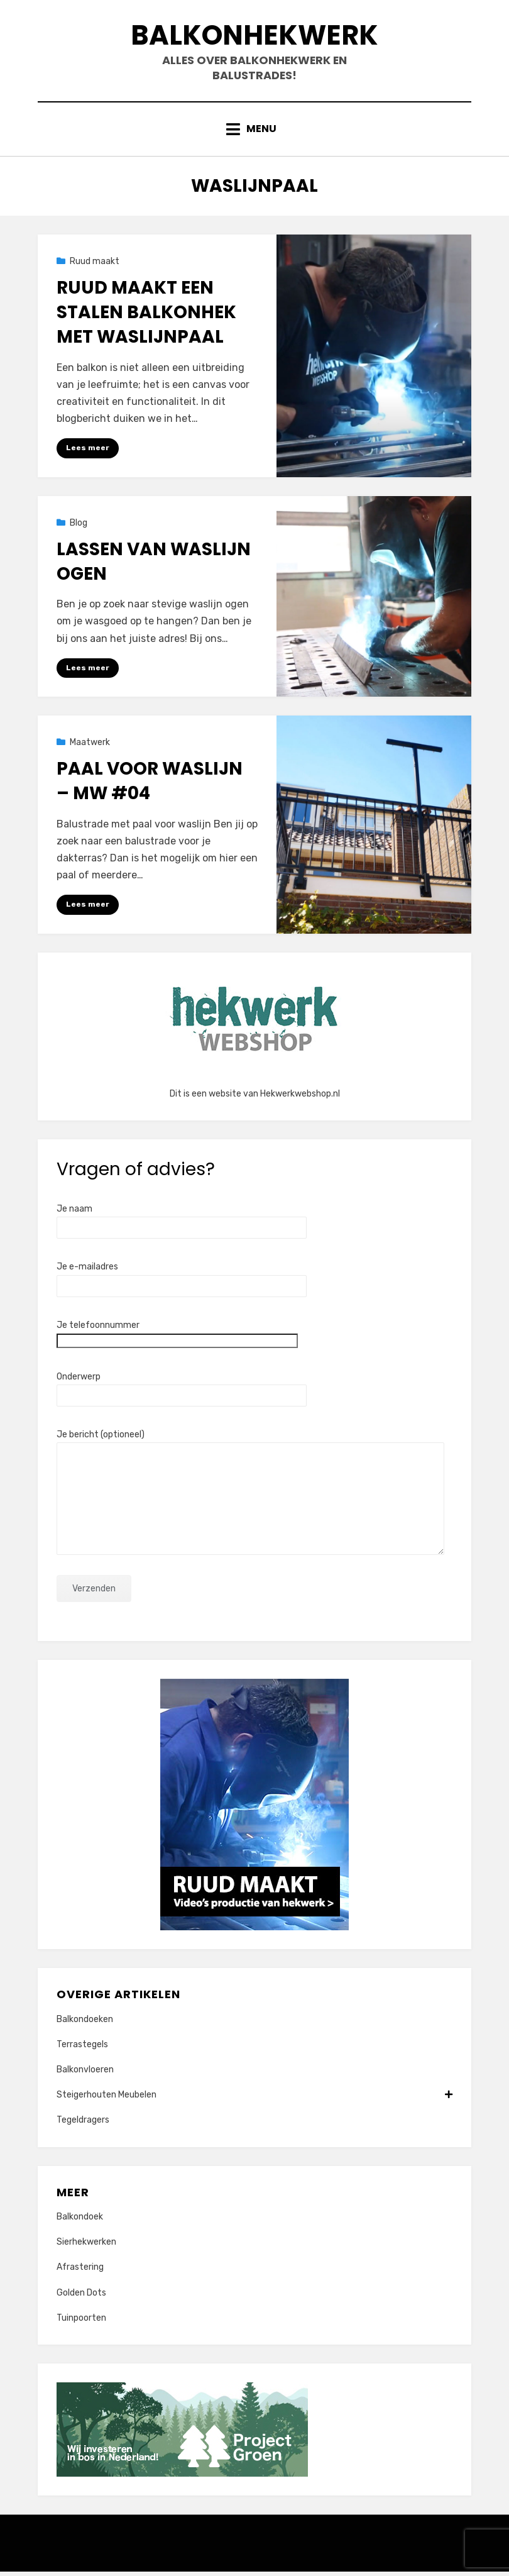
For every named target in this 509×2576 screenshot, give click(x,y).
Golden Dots (81, 2297)
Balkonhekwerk (255, 37)
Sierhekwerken (86, 2247)
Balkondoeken (85, 2023)
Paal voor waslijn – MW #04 (150, 785)
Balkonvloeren (85, 2074)
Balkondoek (80, 2221)
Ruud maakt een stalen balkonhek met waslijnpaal (146, 316)
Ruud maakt (94, 265)
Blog (78, 526)
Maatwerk (90, 746)
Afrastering (80, 2272)
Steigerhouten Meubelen (254, 2100)
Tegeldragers (83, 2125)
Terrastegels (82, 2048)
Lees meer (87, 452)
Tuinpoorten (81, 2322)
